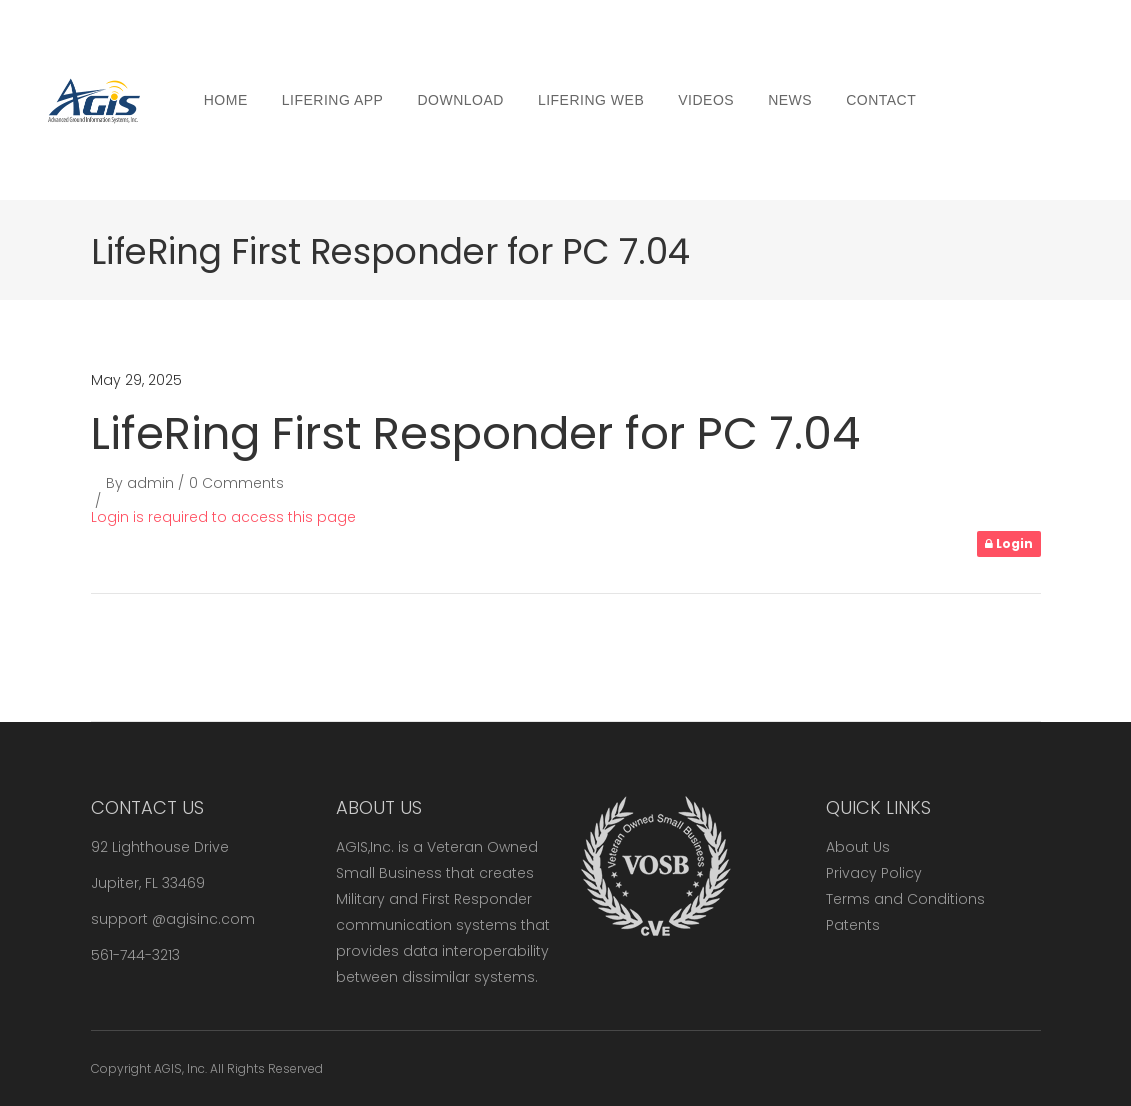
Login (1009, 543)
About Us (858, 847)
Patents (853, 925)
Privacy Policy (874, 873)
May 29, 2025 (136, 380)
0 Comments (236, 483)
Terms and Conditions (905, 899)
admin (150, 483)
